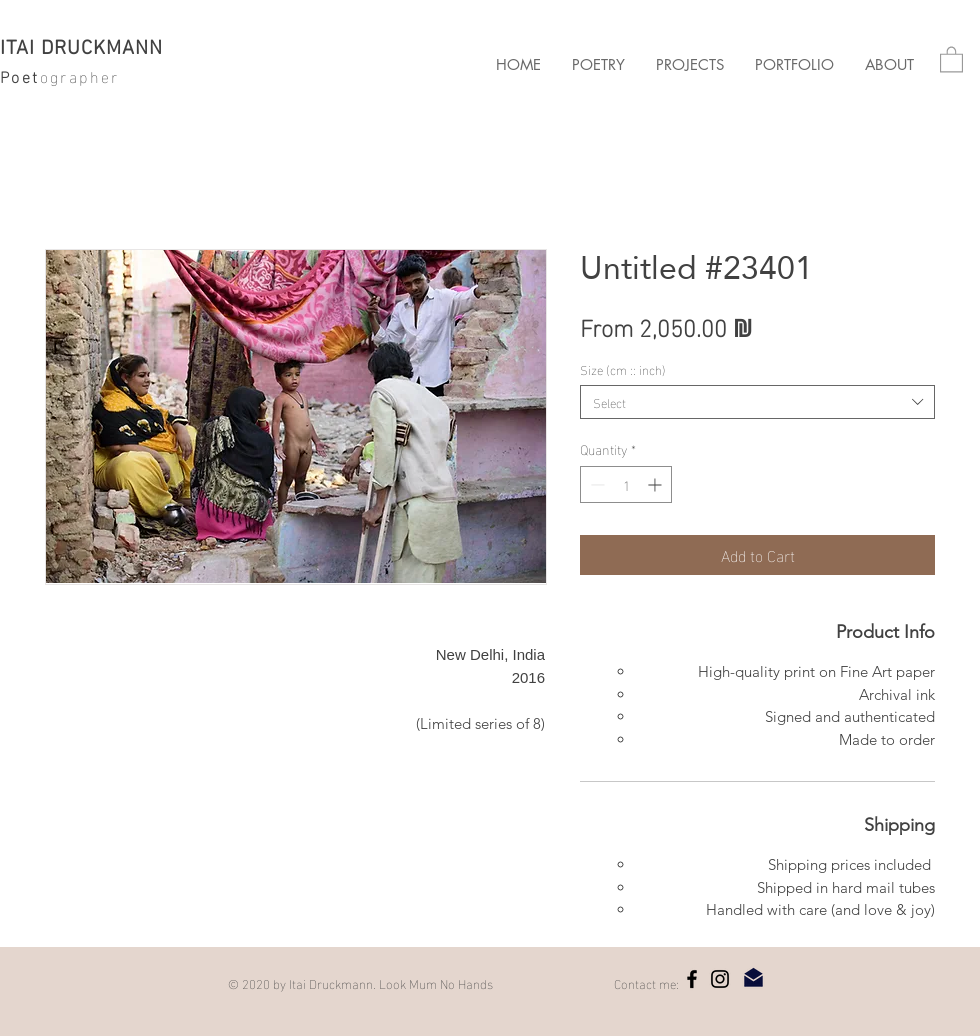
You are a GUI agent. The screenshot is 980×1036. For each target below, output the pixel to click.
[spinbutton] (626, 484)
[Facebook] (692, 979)
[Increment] (656, 484)
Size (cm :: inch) (623, 369)
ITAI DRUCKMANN (81, 49)
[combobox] (757, 402)
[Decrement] (595, 484)
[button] (689, 65)
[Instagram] (720, 979)
